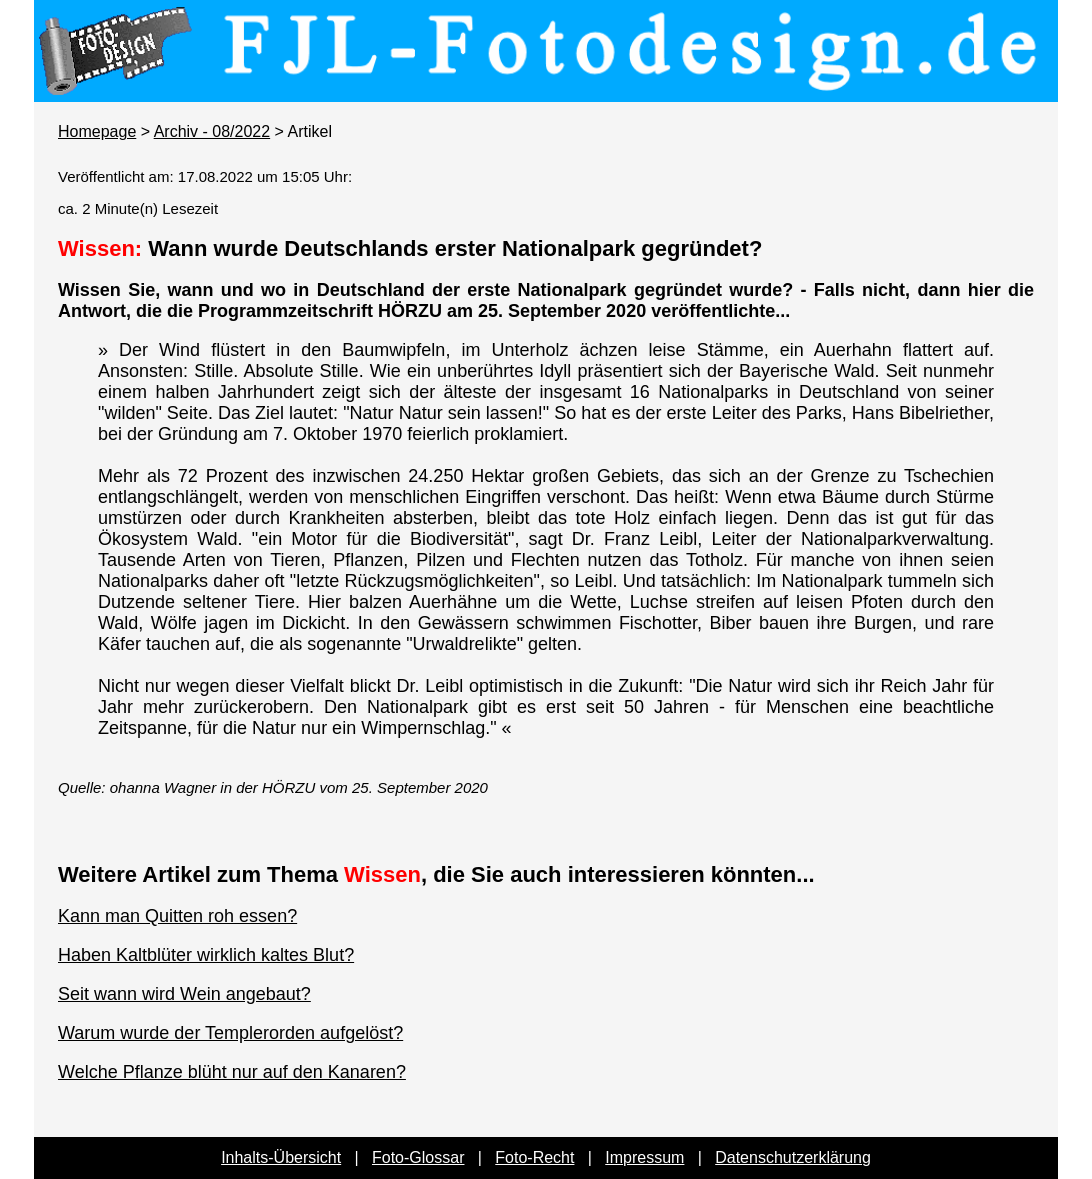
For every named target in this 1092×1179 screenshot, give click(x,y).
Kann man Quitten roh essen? (177, 916)
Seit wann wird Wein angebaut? (184, 994)
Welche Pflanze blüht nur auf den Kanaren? (232, 1072)
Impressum (644, 1157)
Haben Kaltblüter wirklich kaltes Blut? (206, 955)
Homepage (97, 131)
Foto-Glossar (418, 1157)
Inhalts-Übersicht (281, 1157)
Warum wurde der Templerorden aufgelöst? (230, 1033)
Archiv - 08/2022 (212, 131)
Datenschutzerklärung (793, 1157)
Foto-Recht (534, 1157)
